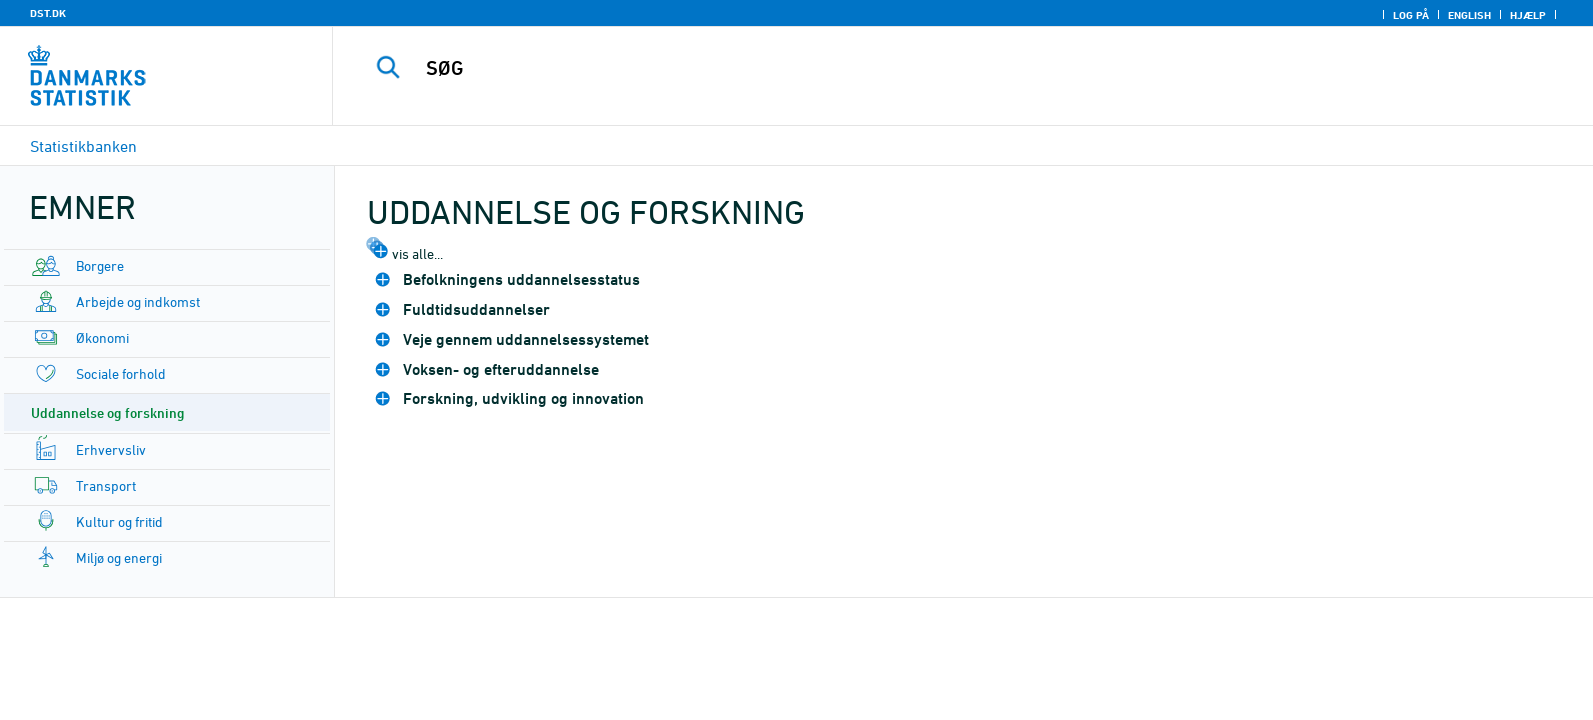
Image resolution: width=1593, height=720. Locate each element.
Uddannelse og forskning (108, 412)
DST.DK (48, 13)
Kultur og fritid (119, 521)
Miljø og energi (119, 557)
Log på (1411, 15)
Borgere (100, 265)
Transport (106, 485)
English (1469, 15)
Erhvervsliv (111, 449)
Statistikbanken (83, 146)
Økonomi (102, 337)
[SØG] (915, 68)
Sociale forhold (121, 373)
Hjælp (1528, 15)
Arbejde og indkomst (138, 301)
